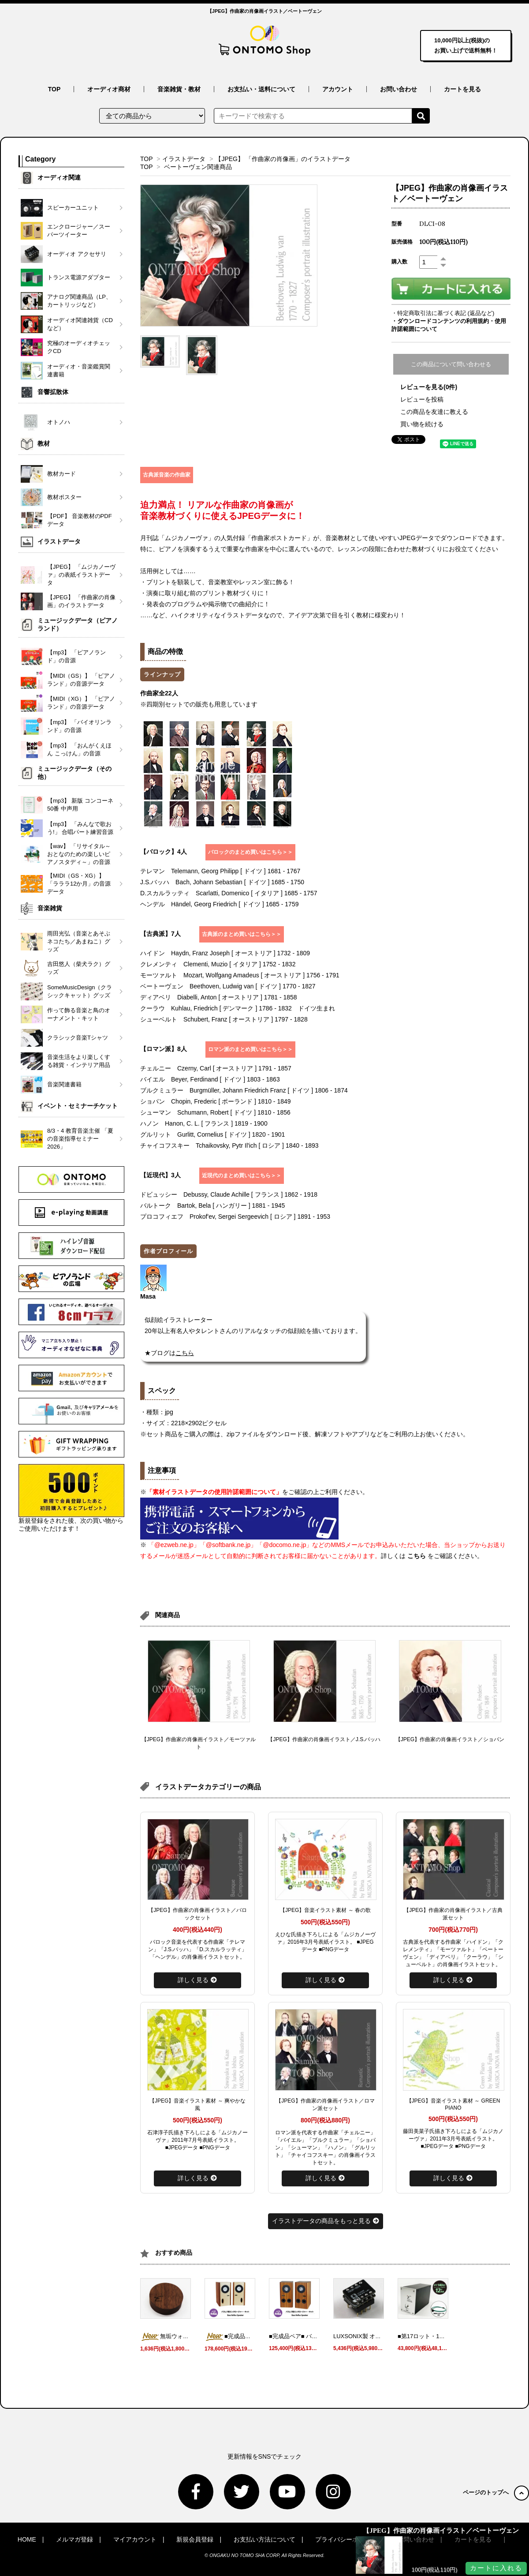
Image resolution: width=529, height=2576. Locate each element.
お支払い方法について (264, 2539)
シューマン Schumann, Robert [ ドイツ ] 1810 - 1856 (215, 1112)
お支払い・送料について (261, 89)
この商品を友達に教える (434, 411)
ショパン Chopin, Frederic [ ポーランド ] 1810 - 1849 (215, 1101)
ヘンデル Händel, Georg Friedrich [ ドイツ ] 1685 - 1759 (219, 904)
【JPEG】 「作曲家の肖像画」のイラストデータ (282, 158)
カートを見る (462, 89)
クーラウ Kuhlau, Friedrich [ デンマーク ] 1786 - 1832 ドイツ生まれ (237, 1008)
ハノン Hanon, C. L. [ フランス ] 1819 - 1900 (204, 1123)
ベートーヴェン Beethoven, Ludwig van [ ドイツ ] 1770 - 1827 (228, 986)
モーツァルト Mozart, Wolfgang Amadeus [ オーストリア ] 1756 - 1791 (239, 975)
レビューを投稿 (421, 399)
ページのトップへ (496, 2492)
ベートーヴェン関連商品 (198, 166)
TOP (54, 89)
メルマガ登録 (74, 2539)
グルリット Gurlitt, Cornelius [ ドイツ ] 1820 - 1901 (212, 1134)
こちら (416, 1555)
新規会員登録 (194, 2539)
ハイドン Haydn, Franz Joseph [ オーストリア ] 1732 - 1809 (225, 953)
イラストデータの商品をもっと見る (325, 2220)
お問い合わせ (398, 89)
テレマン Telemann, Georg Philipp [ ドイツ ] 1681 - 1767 (220, 871)
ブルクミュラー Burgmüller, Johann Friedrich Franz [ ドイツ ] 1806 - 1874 (244, 1090)
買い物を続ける (421, 424)
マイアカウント (134, 2539)
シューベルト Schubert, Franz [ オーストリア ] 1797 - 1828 (224, 1019)
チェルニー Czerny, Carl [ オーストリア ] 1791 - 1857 (215, 1068)
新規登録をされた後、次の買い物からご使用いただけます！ (71, 1498)
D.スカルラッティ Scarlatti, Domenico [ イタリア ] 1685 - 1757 (228, 893)
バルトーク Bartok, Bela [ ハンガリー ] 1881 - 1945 (212, 1205)
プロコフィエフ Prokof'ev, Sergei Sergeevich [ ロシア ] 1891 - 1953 (235, 1216)
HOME (27, 2539)
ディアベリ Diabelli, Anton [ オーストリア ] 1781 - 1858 (218, 997)
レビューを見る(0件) (428, 387)
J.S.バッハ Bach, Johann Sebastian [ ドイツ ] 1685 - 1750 (222, 882)
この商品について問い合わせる (451, 364)
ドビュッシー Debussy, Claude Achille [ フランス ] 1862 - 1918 (228, 1194)
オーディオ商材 (108, 89)
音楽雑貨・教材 (179, 89)
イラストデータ (183, 158)
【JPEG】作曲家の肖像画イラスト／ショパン (449, 1739)
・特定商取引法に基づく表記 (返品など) (442, 313)
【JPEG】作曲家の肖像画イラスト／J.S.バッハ (324, 1739)
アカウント (337, 89)
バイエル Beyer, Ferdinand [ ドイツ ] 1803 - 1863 (210, 1079)
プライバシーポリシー (346, 2539)
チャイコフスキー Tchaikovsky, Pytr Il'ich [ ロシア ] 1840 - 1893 (229, 1145)
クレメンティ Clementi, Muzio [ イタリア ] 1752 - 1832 (217, 964)
